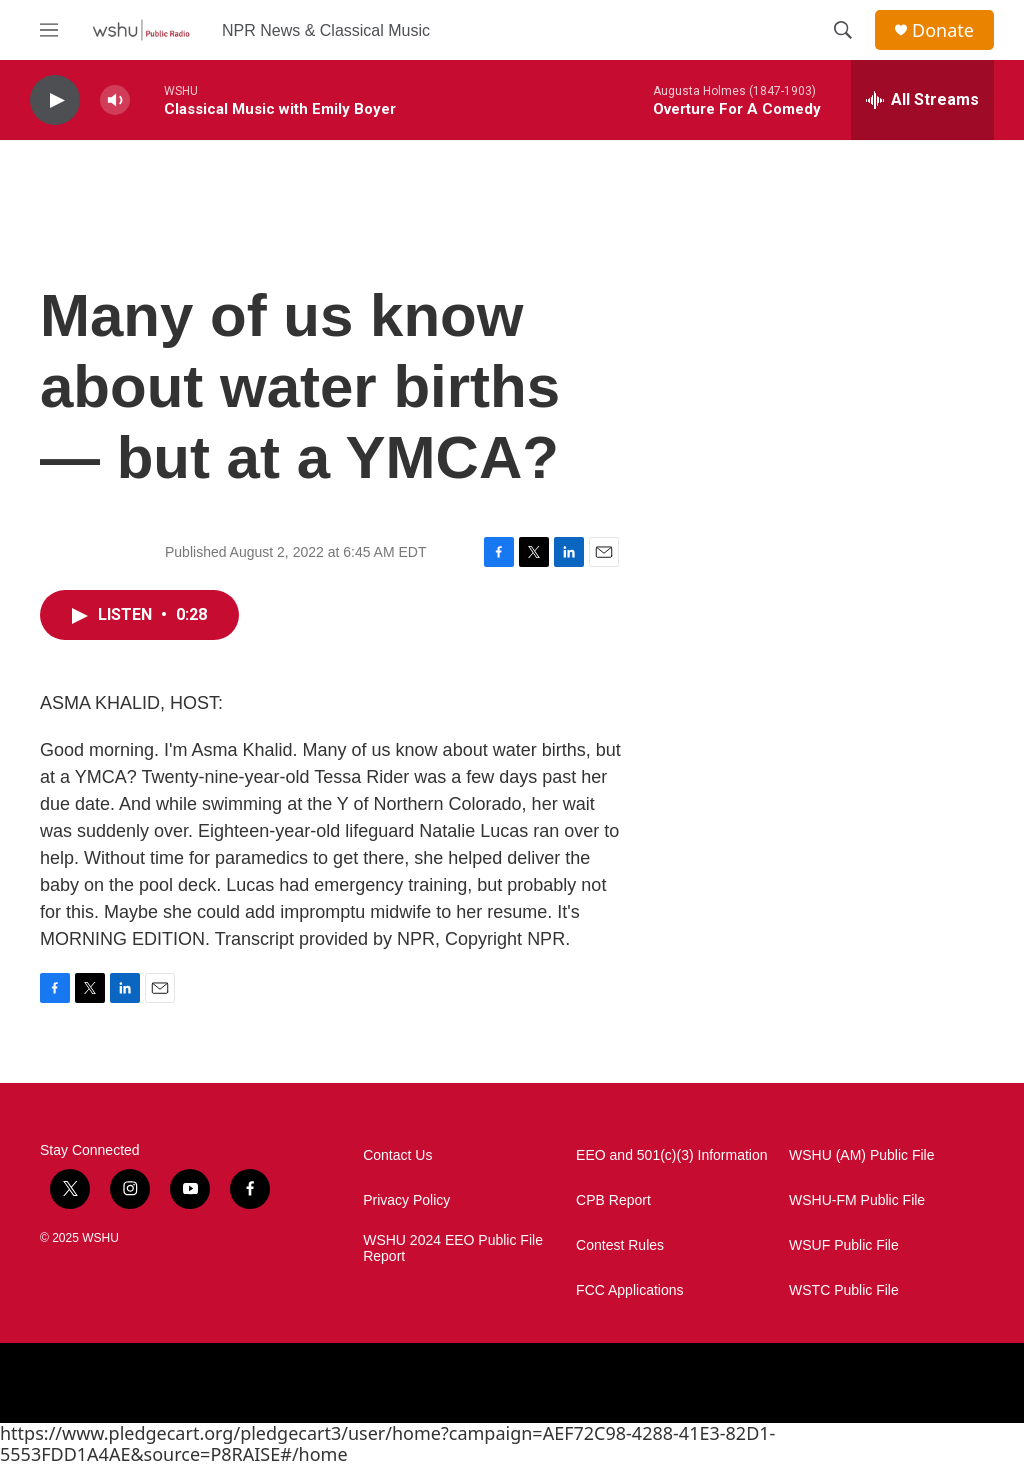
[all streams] (922, 100)
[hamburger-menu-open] (49, 30)
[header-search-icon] (843, 30)
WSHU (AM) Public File (861, 1155)
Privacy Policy (406, 1200)
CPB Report (613, 1200)
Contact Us (397, 1155)
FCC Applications (629, 1290)
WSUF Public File (844, 1245)
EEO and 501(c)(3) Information (671, 1155)
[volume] (115, 100)
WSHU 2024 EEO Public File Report (453, 1248)
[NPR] (199, 1383)
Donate (943, 30)
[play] (55, 100)
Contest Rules (620, 1245)
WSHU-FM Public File (857, 1200)
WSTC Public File (844, 1290)
